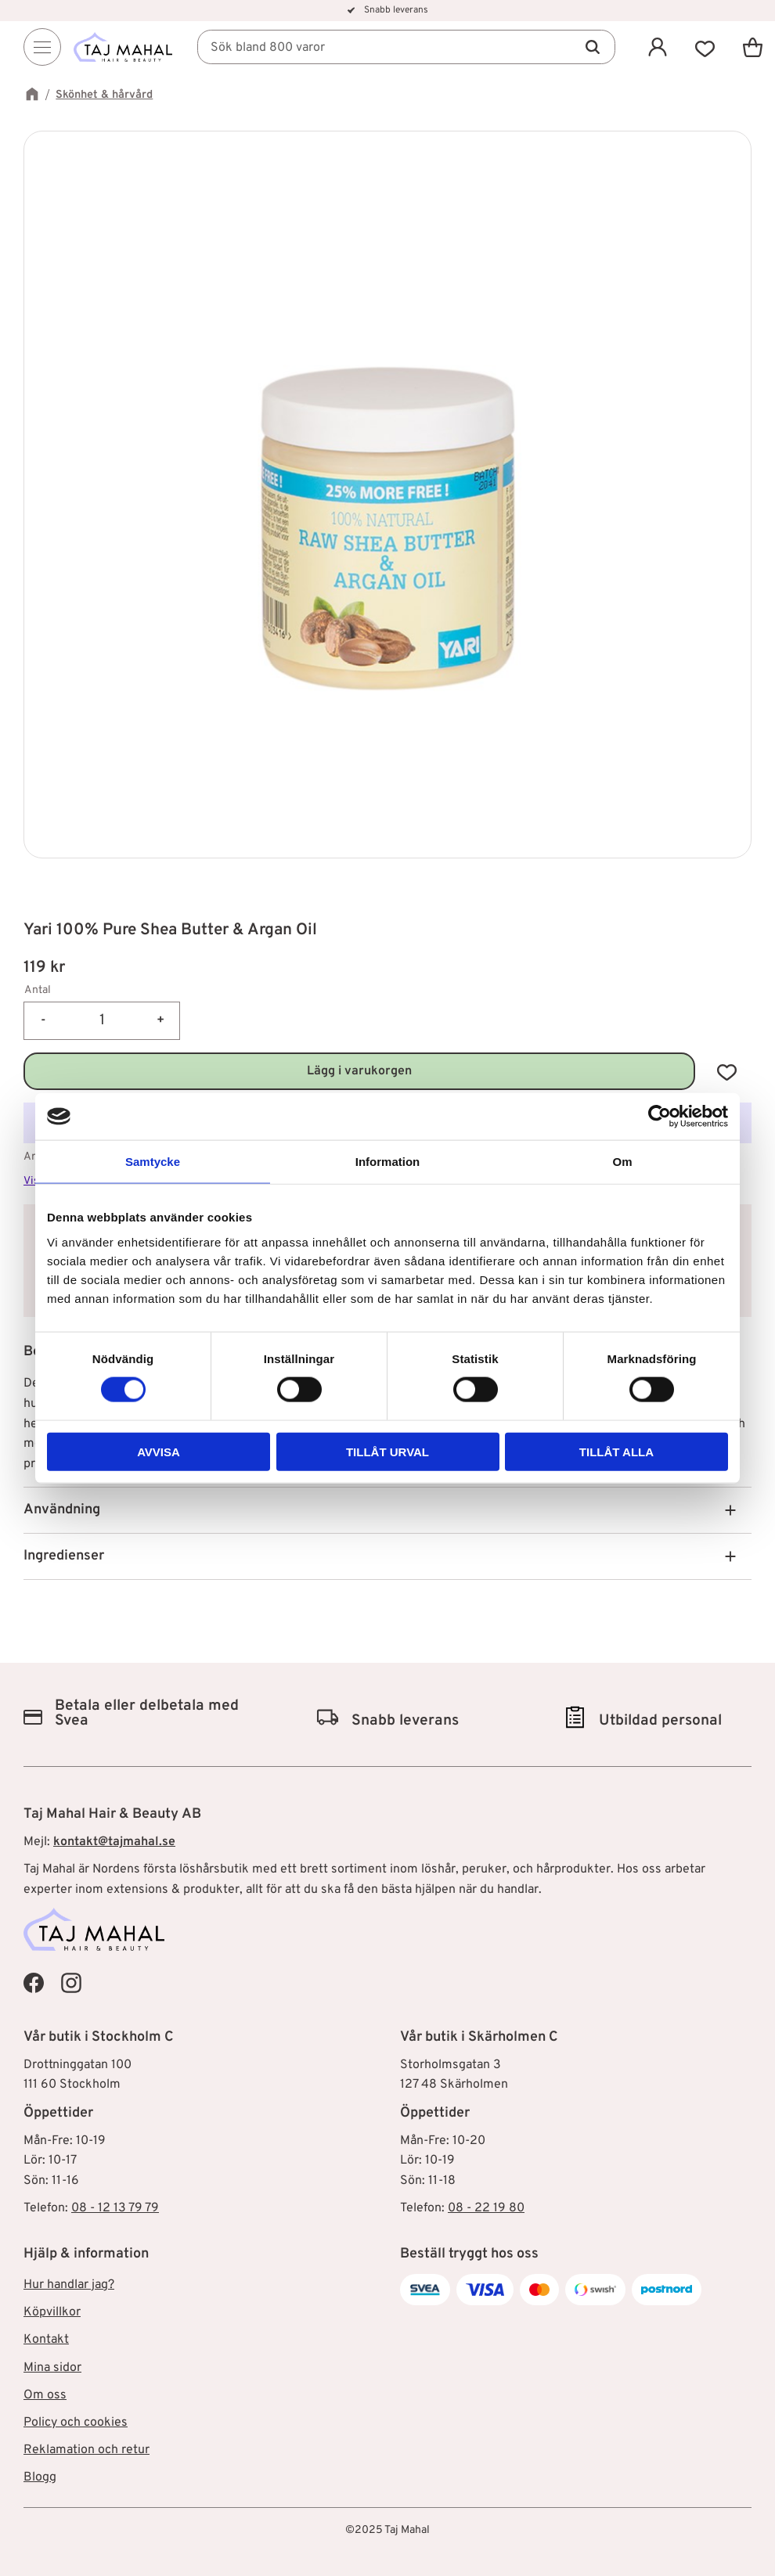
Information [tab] (387, 1161)
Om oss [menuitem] (45, 2395)
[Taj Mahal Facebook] (33, 1983)
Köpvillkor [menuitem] (52, 2312)
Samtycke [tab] (152, 1161)
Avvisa (158, 1451)
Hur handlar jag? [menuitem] (68, 2285)
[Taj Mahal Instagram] (71, 1983)
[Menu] (42, 48)
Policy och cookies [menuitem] (75, 2422)
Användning (61, 1510)
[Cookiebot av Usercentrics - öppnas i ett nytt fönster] (659, 1116)
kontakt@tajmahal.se (114, 1842)
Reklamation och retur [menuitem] (86, 2450)
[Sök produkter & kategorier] (408, 47)
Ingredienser (63, 1556)
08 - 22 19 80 (486, 2208)
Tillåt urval (387, 1451)
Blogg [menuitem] (39, 2477)
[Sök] (593, 47)
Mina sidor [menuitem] (52, 2368)
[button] (705, 47)
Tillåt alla (616, 1451)
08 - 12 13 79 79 (115, 2208)
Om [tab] (622, 1161)
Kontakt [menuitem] (46, 2340)
